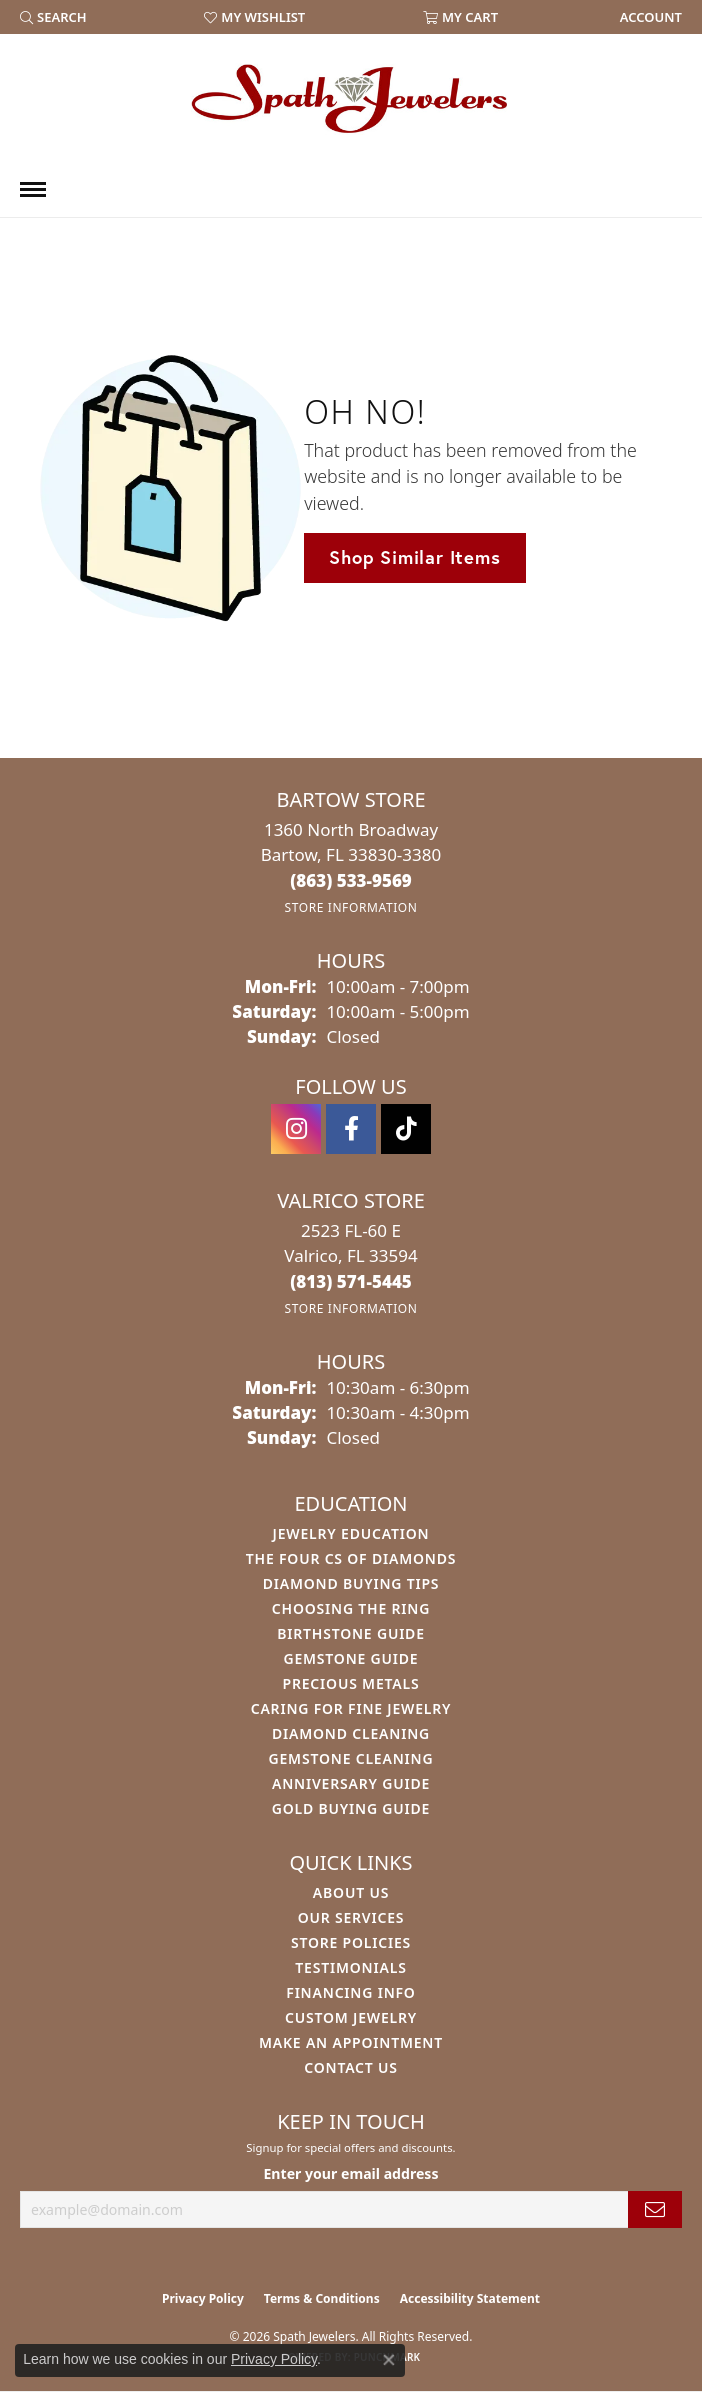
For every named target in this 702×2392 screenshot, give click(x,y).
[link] (649, 17)
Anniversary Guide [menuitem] (351, 1783)
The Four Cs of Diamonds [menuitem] (351, 1558)
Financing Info (350, 1992)
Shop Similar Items (414, 557)
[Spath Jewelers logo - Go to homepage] (351, 98)
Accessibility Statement (470, 2298)
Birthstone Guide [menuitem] (351, 1633)
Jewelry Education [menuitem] (351, 1533)
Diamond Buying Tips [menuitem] (351, 1583)
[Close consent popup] (389, 2360)
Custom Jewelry (351, 2017)
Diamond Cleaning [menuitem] (351, 1733)
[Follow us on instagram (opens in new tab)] (296, 1129)
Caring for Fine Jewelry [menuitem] (351, 1708)
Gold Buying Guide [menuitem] (351, 1808)
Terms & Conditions (322, 2298)
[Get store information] (350, 907)
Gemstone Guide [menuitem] (350, 1658)
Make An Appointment (351, 2042)
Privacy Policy (203, 2298)
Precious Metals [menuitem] (351, 1683)
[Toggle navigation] (33, 189)
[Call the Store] (351, 880)
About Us (351, 1892)
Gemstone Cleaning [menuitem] (351, 1758)
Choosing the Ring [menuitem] (351, 1608)
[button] (53, 17)
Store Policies (351, 1942)
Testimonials (350, 1967)
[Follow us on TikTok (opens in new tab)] (406, 1129)
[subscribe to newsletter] (655, 2209)
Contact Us (351, 2067)
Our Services (351, 1917)
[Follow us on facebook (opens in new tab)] (351, 1129)
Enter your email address (350, 2173)
